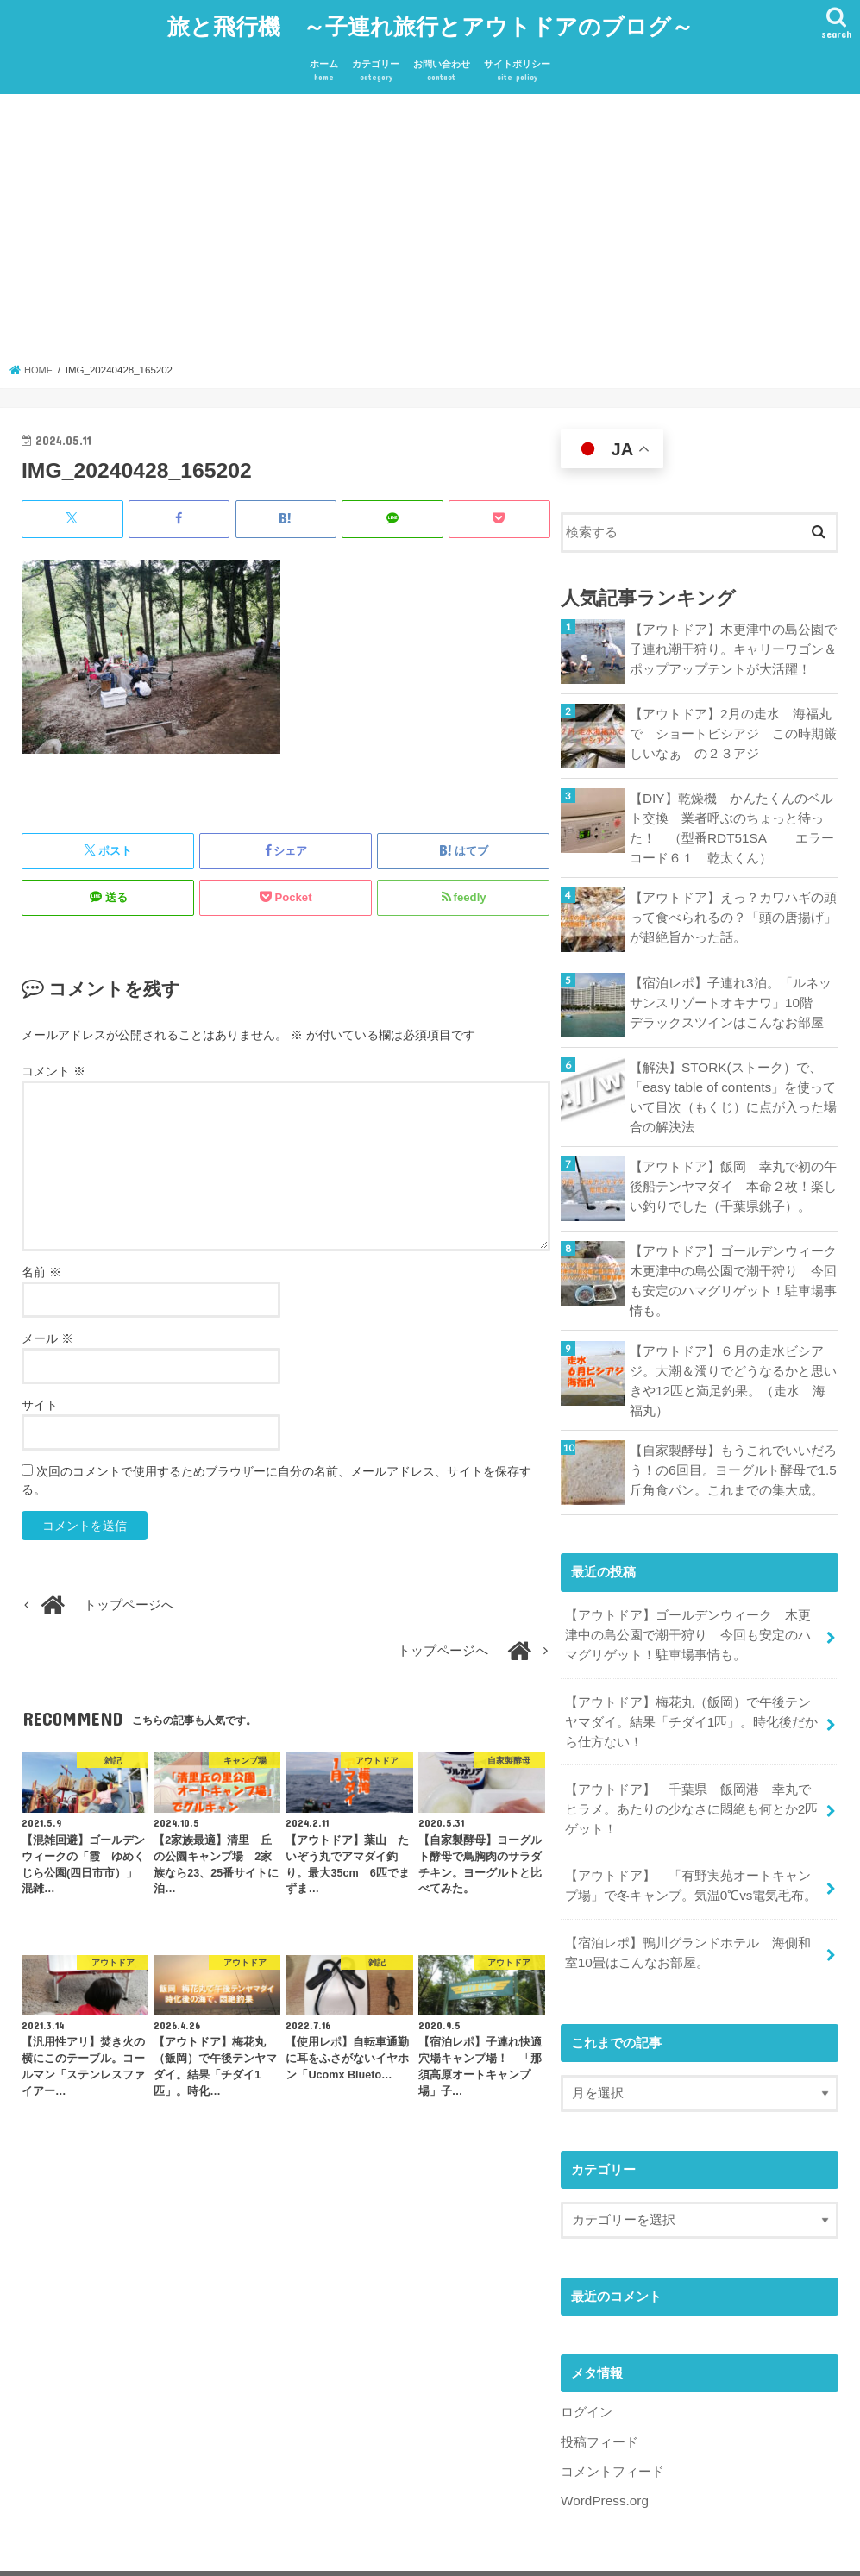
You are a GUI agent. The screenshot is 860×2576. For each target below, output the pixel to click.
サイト (40, 1398)
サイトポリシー (517, 65)
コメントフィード (612, 2438)
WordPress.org (603, 2466)
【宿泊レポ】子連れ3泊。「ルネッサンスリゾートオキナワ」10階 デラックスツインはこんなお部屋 (734, 991)
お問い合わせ (441, 65)
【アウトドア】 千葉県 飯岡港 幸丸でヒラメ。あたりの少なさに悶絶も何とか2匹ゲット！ (690, 1783)
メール (47, 1331)
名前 (41, 1265)
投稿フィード (599, 2409)
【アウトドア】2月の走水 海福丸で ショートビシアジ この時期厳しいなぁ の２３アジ (733, 725)
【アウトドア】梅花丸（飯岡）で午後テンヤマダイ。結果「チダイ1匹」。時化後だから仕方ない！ (690, 1700)
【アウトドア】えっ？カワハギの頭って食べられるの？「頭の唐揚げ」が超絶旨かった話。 (733, 906)
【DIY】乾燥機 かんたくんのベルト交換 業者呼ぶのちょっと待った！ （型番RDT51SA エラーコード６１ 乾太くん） (731, 820)
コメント (53, 1063)
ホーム (324, 65)
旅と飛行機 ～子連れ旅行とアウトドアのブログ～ (430, 22)
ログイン (586, 2380)
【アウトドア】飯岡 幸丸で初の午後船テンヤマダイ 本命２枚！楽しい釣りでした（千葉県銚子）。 (733, 1173)
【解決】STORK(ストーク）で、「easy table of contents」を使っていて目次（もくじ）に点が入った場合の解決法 (733, 1086)
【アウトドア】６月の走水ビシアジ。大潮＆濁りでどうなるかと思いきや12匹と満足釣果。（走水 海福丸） (734, 1364)
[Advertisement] (430, 227)
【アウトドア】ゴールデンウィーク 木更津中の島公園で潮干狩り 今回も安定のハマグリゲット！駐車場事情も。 (734, 1267)
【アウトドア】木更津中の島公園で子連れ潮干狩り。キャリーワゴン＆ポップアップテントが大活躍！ (733, 641)
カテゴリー (375, 65)
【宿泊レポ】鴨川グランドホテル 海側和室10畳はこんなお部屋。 (687, 1922)
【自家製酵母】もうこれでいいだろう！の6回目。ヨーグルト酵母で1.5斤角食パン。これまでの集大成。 (733, 1450)
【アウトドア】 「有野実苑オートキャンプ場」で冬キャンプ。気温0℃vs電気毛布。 (690, 1857)
